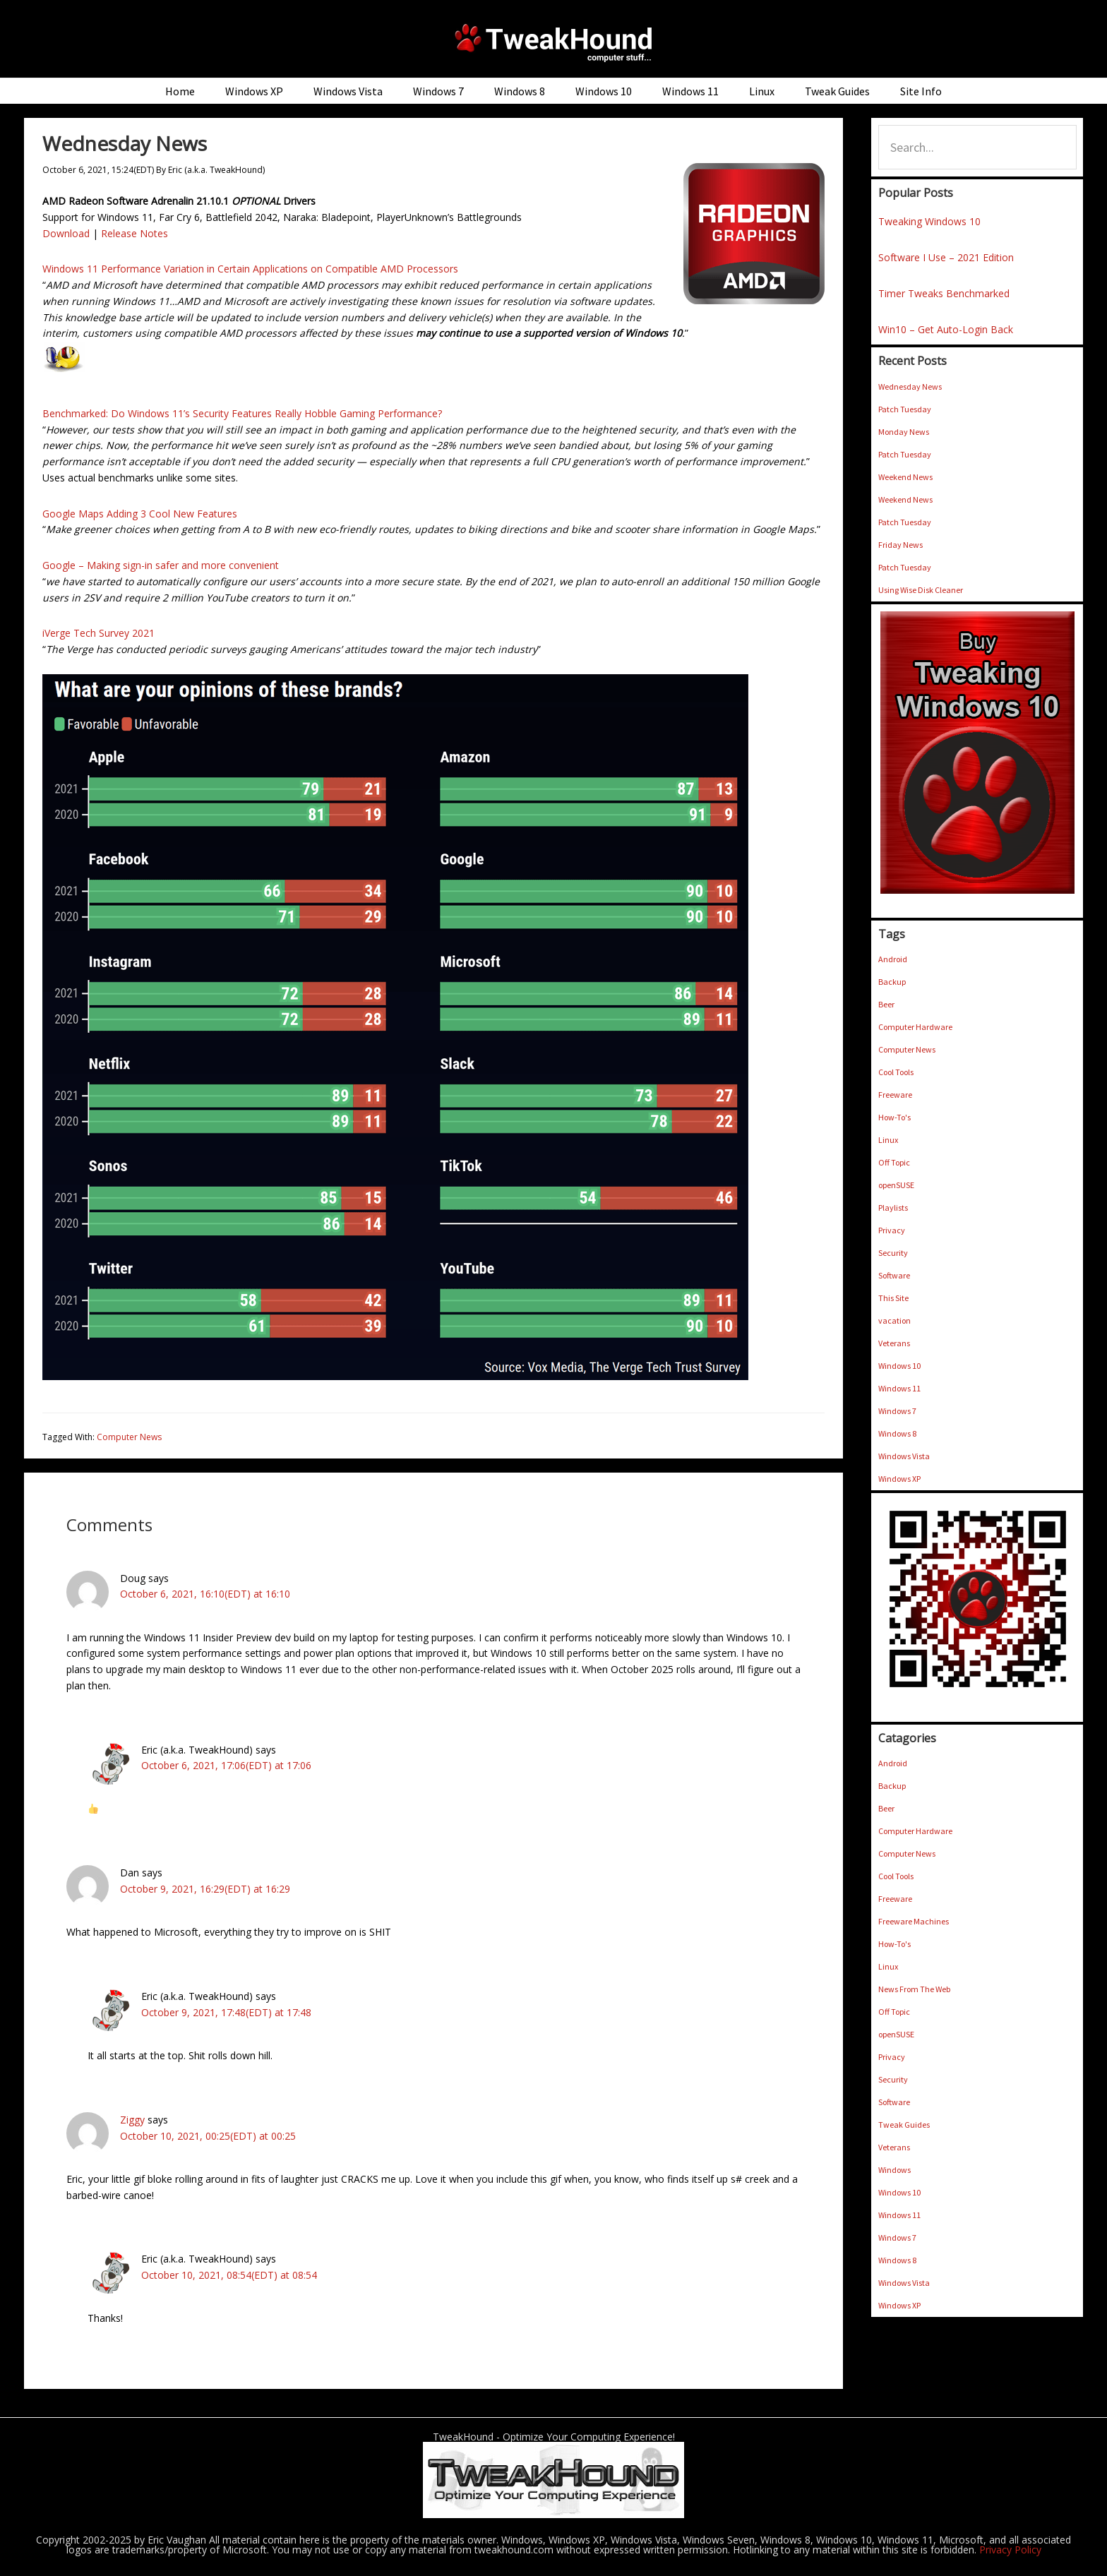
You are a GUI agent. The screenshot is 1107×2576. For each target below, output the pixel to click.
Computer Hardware (915, 1027)
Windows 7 (897, 1411)
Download (66, 233)
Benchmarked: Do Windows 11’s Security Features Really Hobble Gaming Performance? (242, 413)
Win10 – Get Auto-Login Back (945, 329)
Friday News (900, 544)
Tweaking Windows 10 (929, 221)
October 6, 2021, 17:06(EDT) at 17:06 (226, 1765)
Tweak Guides (904, 2124)
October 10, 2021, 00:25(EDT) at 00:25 (208, 2136)
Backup (892, 981)
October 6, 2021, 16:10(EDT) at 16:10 (205, 1593)
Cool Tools (896, 1072)
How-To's (894, 1117)
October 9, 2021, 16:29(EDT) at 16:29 (205, 1888)
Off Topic (894, 1162)
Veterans (894, 1343)
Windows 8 (897, 1433)
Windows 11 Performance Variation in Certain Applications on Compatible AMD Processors (250, 268)
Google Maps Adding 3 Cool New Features (139, 513)
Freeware (895, 1094)
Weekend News (905, 477)
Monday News (903, 431)
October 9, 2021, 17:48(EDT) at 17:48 (226, 2012)
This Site (893, 1298)
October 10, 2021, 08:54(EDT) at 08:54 (229, 2275)
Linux (888, 1139)
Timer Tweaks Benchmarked (944, 293)
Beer (886, 1004)
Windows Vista (904, 1456)
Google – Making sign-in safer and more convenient (160, 565)
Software (894, 1275)
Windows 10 (899, 1365)
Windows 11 (899, 1388)
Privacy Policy (1010, 2549)
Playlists (893, 1207)
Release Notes (134, 233)
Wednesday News (910, 386)
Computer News (129, 1437)
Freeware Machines (913, 1921)
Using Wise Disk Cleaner (920, 590)
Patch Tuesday (904, 409)
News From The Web (914, 1989)
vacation (894, 1320)
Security (893, 1252)
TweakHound (553, 42)
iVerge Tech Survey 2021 (98, 633)
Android (892, 959)
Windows (894, 2169)
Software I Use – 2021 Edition (946, 257)
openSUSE (896, 1185)
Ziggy (132, 2119)
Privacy (891, 1230)
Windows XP (899, 1478)
